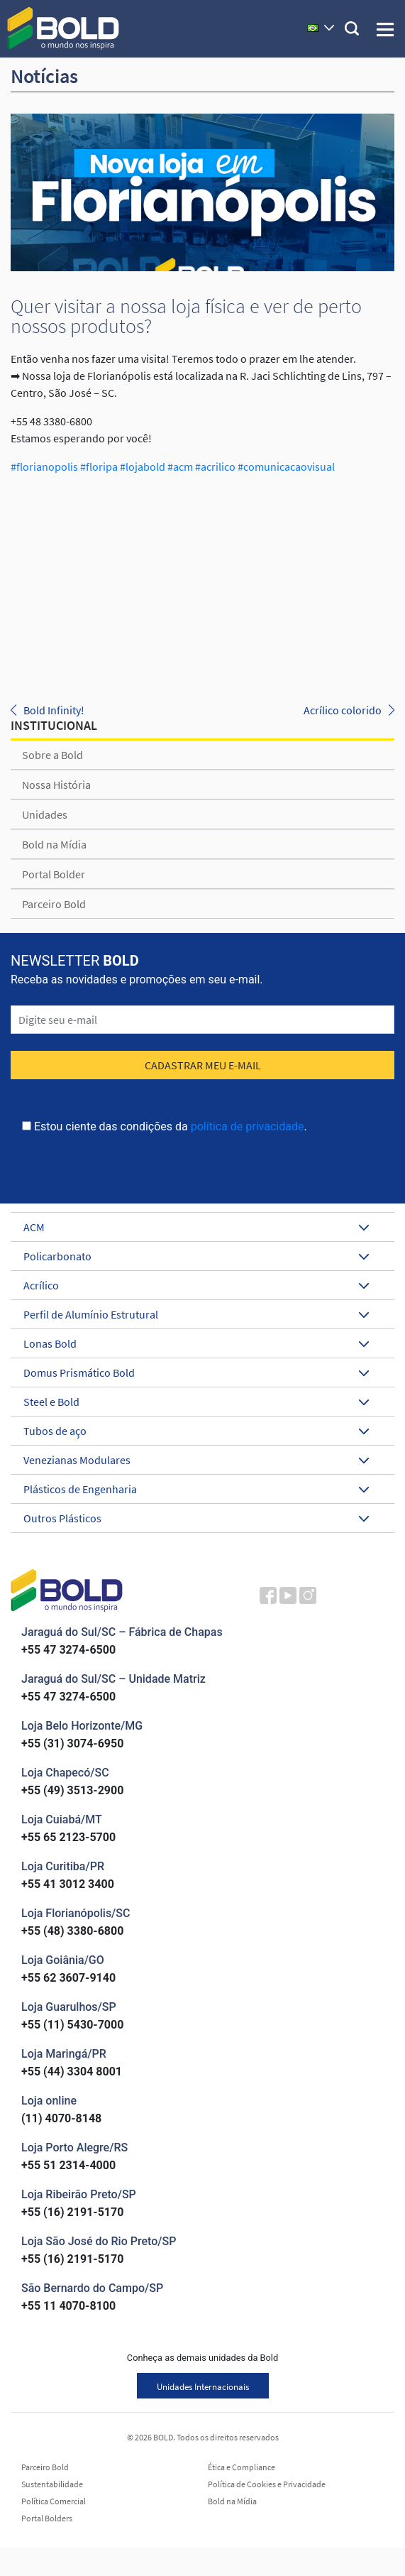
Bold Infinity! (53, 710)
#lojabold (141, 466)
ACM (196, 1227)
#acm (179, 466)
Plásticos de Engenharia (196, 1489)
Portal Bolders (46, 2518)
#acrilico (214, 466)
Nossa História (56, 784)
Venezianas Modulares (196, 1460)
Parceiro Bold (54, 904)
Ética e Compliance (241, 2467)
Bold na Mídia (54, 844)
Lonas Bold (196, 1343)
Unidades (44, 814)
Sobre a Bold (52, 755)
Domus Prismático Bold (196, 1372)
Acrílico (196, 1285)
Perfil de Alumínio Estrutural (196, 1314)
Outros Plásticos (196, 1518)
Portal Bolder (53, 874)
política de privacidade (247, 1126)
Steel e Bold (196, 1402)
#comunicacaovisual (285, 466)
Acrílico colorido (343, 710)
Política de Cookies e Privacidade (267, 2484)
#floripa (98, 466)
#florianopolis (44, 466)
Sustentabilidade (52, 2484)
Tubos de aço (196, 1431)
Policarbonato (196, 1256)
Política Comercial (53, 2501)
